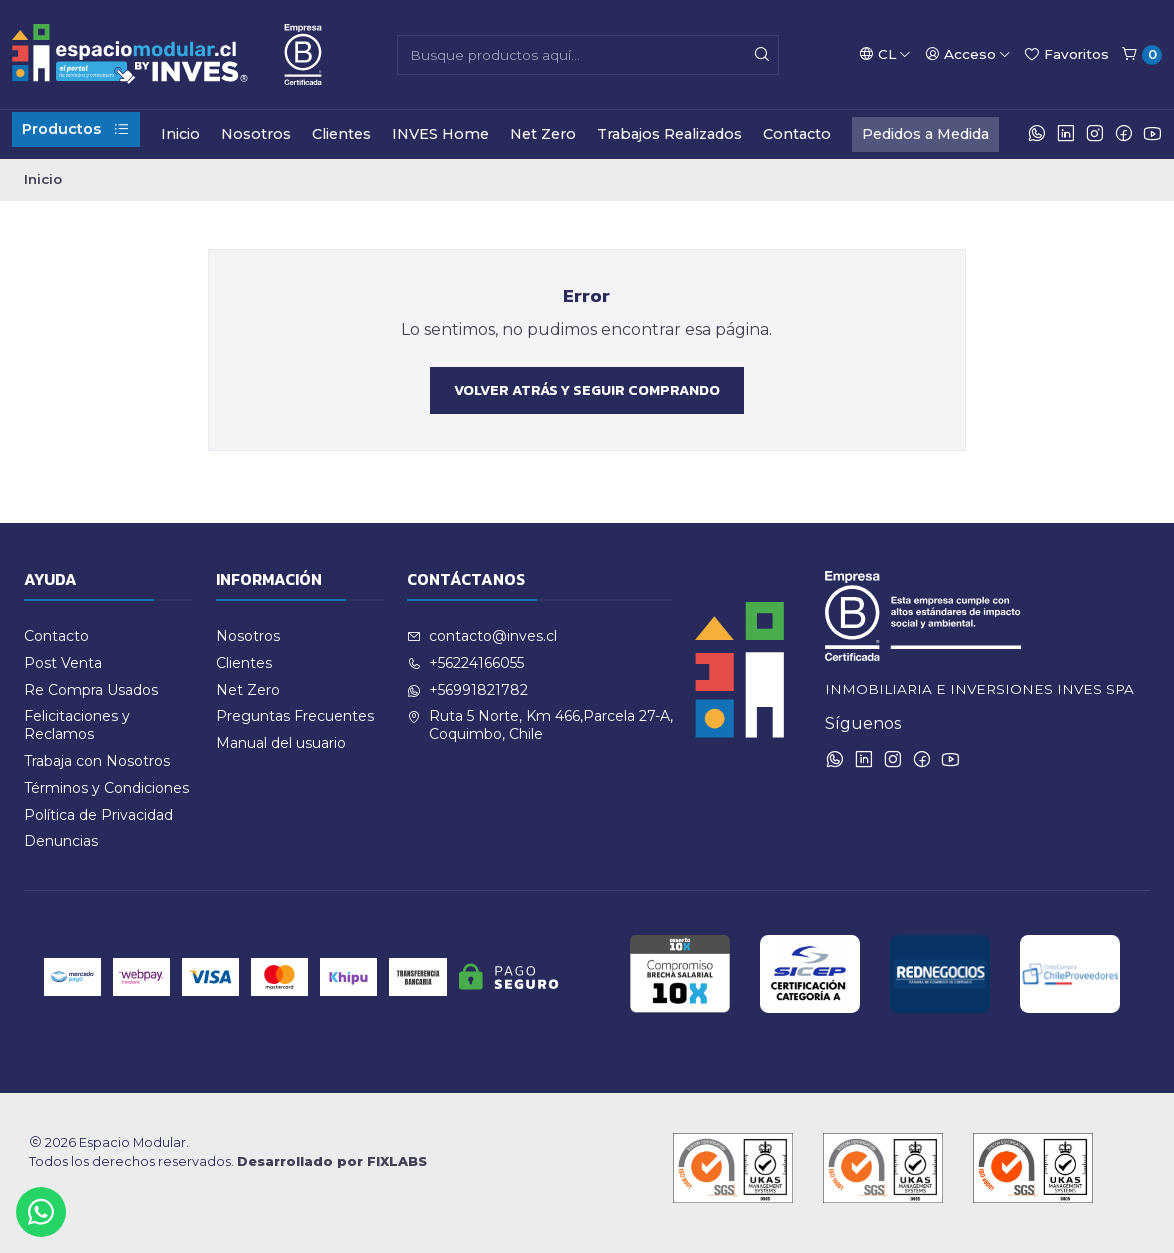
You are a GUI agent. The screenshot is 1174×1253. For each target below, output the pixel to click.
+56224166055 (465, 663)
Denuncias (61, 841)
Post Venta (63, 663)
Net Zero (543, 134)
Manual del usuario (281, 743)
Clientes (341, 134)
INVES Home (440, 134)
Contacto (797, 134)
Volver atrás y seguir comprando (587, 390)
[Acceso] (968, 54)
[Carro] (1141, 55)
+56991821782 (467, 690)
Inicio (180, 134)
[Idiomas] (885, 54)
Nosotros (256, 134)
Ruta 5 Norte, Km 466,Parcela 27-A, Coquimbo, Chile (540, 725)
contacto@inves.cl (482, 636)
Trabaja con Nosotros (97, 761)
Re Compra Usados (91, 690)
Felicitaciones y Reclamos (77, 725)
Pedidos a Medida (925, 134)
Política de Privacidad (98, 815)
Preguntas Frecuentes (295, 716)
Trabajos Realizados (669, 134)
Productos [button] (76, 129)
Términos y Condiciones (106, 788)
